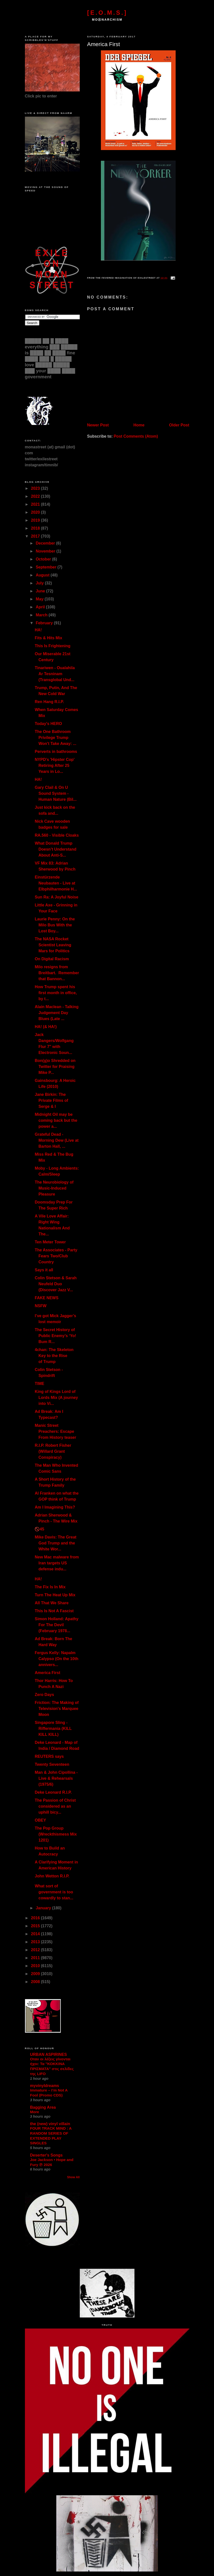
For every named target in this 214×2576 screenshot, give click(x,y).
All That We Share (52, 1603)
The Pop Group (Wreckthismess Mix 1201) (56, 1834)
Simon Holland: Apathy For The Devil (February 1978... (56, 1625)
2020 (36, 512)
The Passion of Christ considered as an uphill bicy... (55, 1806)
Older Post (179, 425)
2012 (36, 1950)
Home (138, 425)
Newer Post (98, 425)
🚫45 (39, 1529)
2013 (36, 1942)
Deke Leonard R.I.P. (53, 1792)
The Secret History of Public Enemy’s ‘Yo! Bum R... (55, 1336)
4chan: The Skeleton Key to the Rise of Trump (54, 1356)
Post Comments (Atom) (136, 436)
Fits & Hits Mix (48, 638)
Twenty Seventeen (52, 1764)
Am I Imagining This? (55, 1507)
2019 (36, 520)
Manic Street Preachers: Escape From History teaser (55, 1431)
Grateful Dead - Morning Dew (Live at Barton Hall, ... (56, 1140)
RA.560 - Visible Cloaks (57, 835)
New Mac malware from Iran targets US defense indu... (57, 1563)
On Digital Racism (52, 959)
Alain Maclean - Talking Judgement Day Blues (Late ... (56, 1013)
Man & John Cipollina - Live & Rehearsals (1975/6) (56, 1778)
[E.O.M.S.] (107, 12)
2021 (36, 504)
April (41, 607)
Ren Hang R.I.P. (49, 702)
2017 (36, 536)
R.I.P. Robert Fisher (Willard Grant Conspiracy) (53, 1451)
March (42, 615)
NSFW (40, 1306)
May (40, 599)
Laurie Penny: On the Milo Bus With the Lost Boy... (55, 925)
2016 (36, 1918)
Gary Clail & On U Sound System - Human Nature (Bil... (55, 793)
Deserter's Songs (46, 2155)
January (44, 1908)
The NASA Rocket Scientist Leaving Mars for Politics (53, 945)
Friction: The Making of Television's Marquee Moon (56, 1708)
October (44, 559)
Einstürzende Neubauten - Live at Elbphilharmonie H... (56, 883)
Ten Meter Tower (50, 1242)
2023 (36, 488)
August (43, 575)
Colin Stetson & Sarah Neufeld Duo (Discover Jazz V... (55, 1284)
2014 (36, 1934)
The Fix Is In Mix (50, 1587)
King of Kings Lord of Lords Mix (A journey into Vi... (56, 1397)
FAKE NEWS (46, 1298)
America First (103, 44)
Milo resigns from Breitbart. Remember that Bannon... (57, 973)
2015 (36, 1926)
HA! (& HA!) (46, 1027)
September (46, 567)
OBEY (40, 1820)
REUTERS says (49, 1756)
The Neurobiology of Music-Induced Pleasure (54, 1188)
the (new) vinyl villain (50, 2124)
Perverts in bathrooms (56, 751)
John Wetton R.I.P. (52, 1876)
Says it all (44, 1270)
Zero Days (44, 1694)
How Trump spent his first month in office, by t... (56, 993)
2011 (36, 1958)
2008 (36, 1982)
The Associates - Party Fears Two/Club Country (56, 1256)
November (46, 551)
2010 (36, 1966)
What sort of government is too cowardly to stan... (54, 1892)
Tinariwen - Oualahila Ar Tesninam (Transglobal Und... (55, 674)
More (34, 2112)
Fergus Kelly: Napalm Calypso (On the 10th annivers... (56, 1659)
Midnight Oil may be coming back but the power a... (56, 1120)
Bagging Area (43, 2107)
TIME (39, 1383)
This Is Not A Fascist (54, 1611)
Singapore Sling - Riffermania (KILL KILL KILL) (53, 1728)
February (45, 623)
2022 (36, 496)
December (46, 543)
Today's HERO (48, 724)
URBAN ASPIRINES (48, 2054)
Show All (73, 2177)
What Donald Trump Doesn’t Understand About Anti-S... (55, 849)
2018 (36, 528)
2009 (36, 1974)
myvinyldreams (44, 2086)
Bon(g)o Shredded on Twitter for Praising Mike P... (55, 1066)
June (41, 591)
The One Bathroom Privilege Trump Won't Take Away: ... (55, 737)
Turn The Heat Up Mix (55, 1595)
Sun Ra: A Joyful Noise (56, 897)
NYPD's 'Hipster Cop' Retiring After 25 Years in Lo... (54, 765)
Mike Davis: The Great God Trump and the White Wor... (55, 1543)
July (40, 583)
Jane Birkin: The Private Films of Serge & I (51, 1100)
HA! (38, 630)
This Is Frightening (52, 646)
